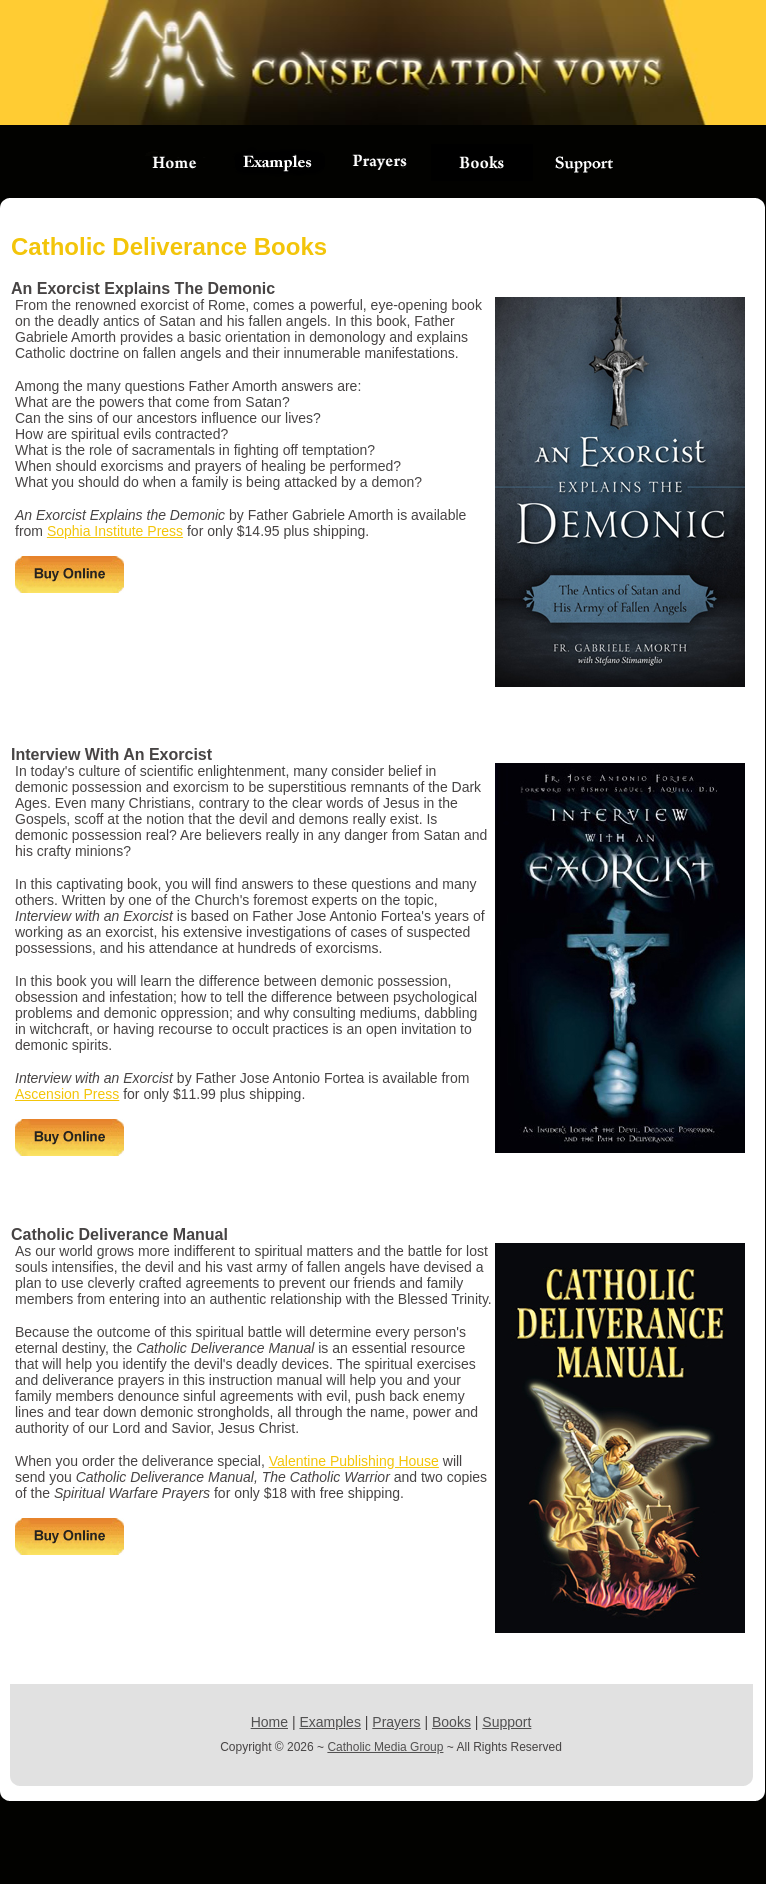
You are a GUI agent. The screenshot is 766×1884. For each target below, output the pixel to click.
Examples (329, 1722)
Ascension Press (67, 1094)
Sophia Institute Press (115, 531)
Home (269, 1722)
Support (506, 1722)
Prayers (396, 1722)
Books (451, 1722)
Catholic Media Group (385, 1747)
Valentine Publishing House (354, 1461)
